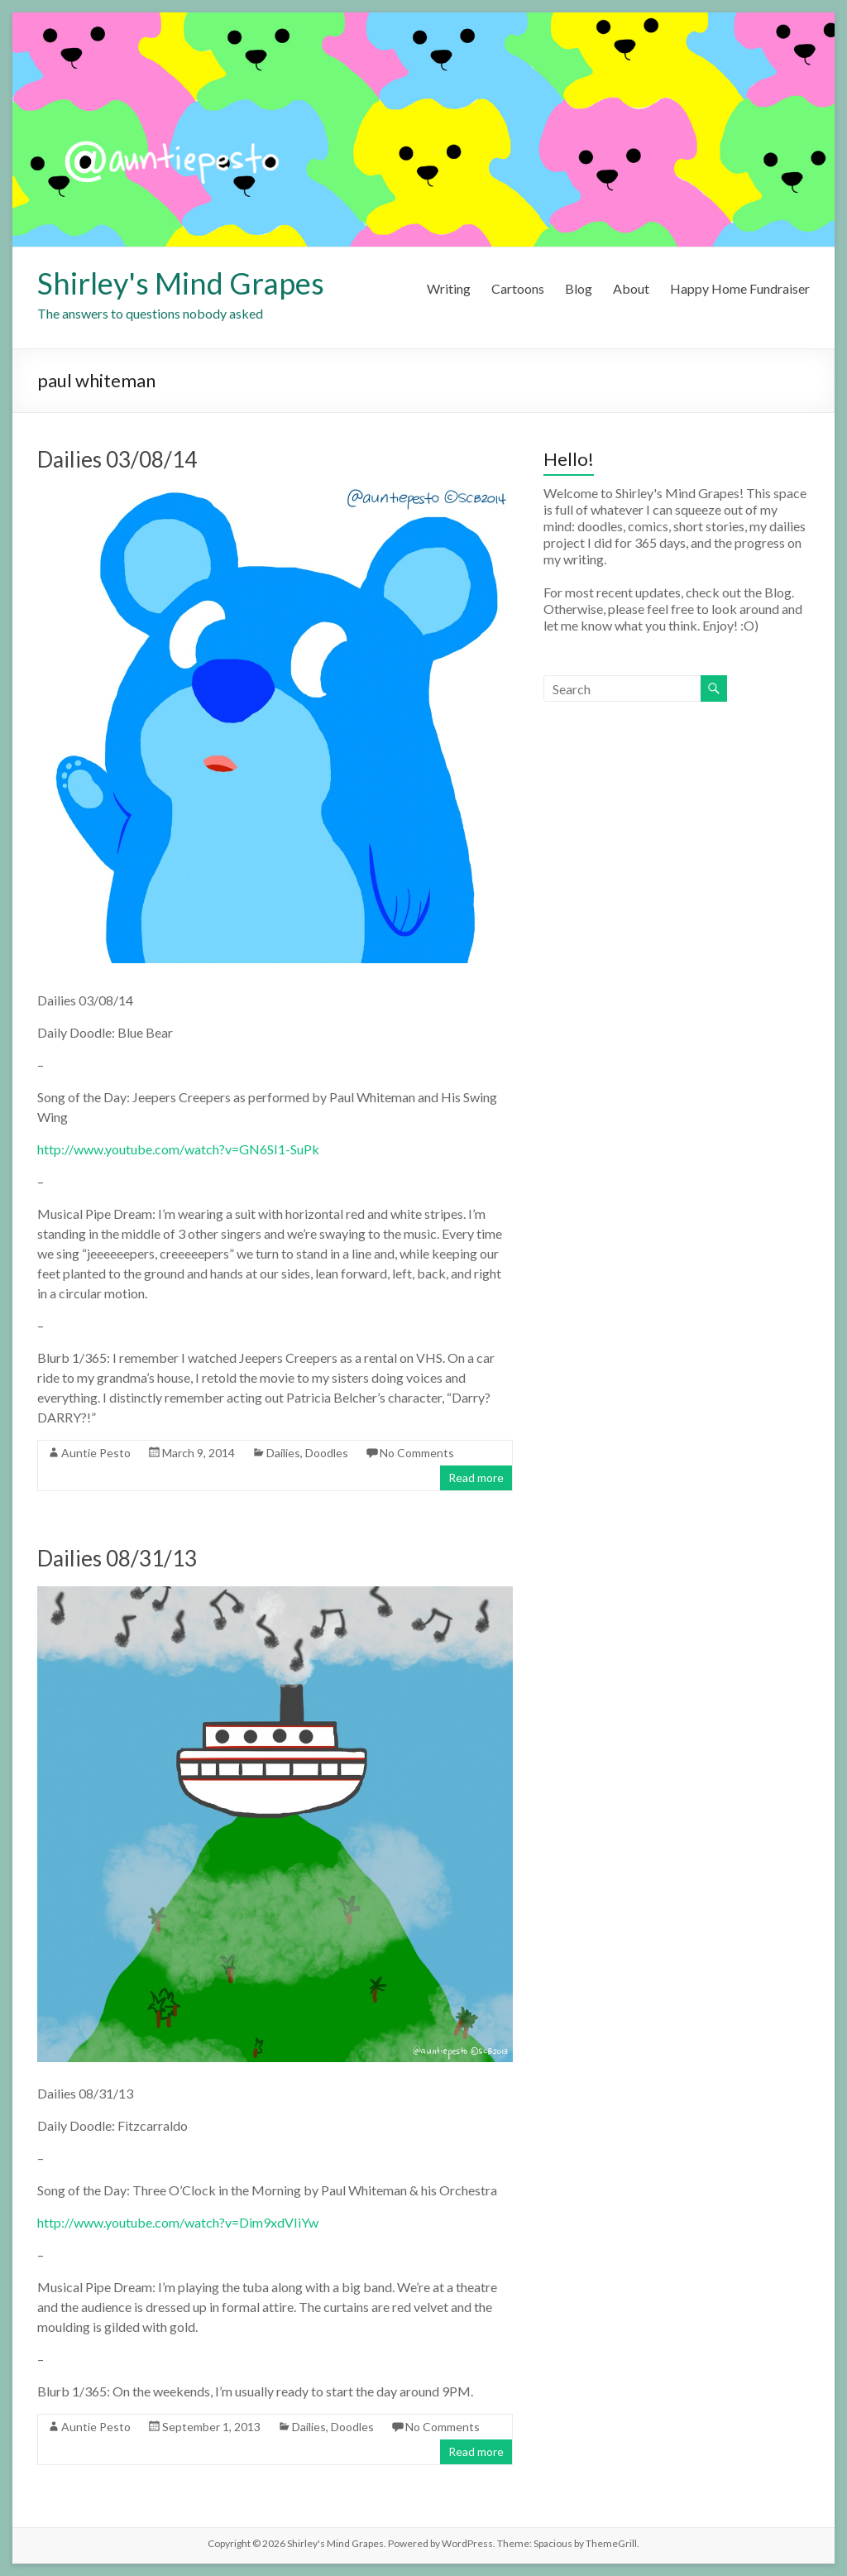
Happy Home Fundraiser (740, 288)
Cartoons (517, 288)
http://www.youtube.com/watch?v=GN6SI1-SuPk (178, 1149)
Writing (449, 288)
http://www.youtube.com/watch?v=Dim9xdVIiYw (177, 2222)
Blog (578, 288)
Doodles (326, 1453)
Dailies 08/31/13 (117, 1558)
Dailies (283, 1453)
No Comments (417, 1453)
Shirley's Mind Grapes (180, 283)
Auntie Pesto (96, 1453)
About (631, 288)
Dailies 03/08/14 (117, 459)
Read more (476, 1477)
